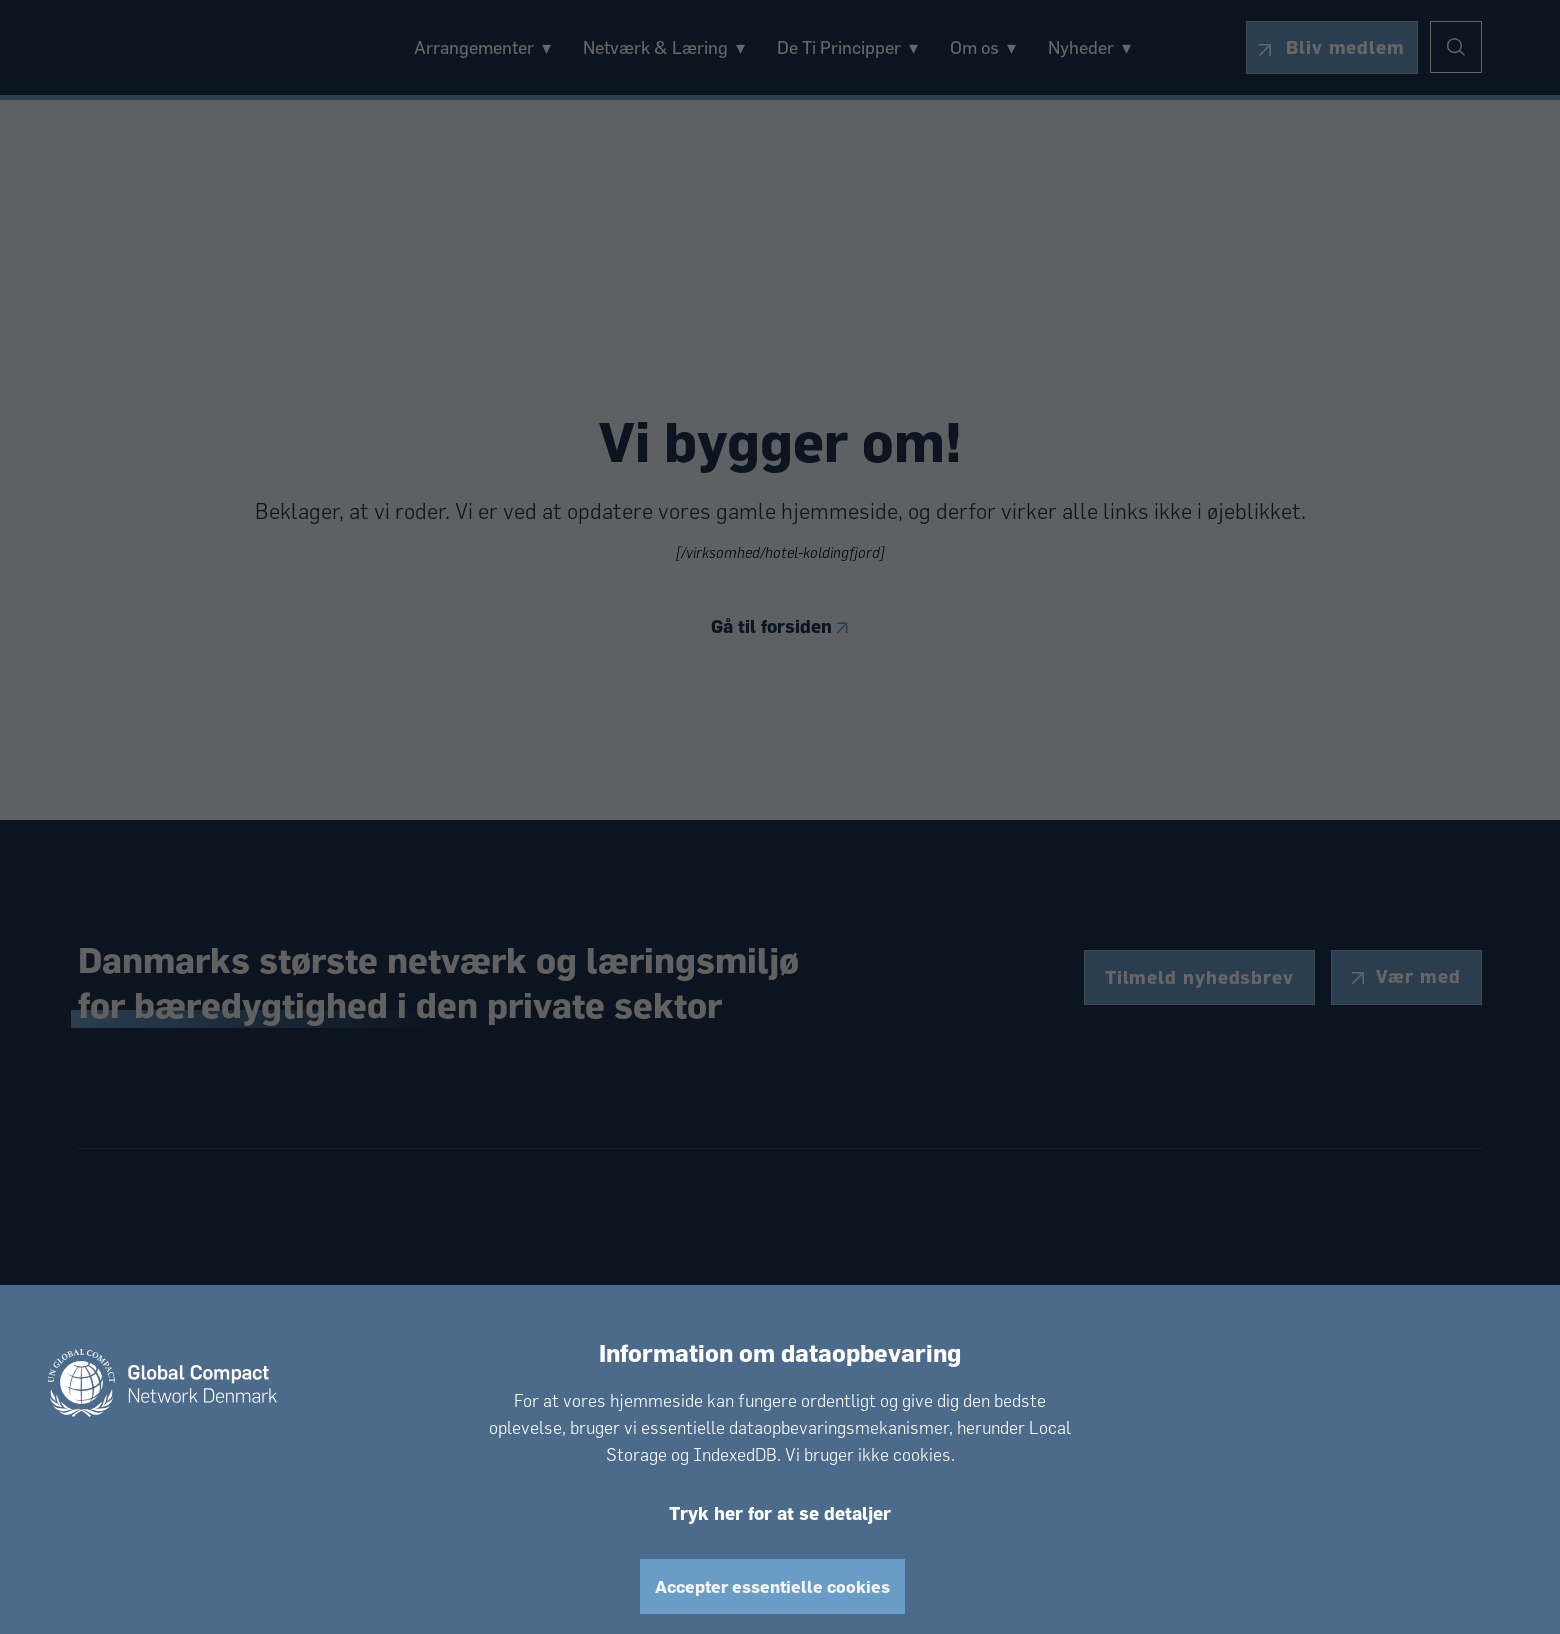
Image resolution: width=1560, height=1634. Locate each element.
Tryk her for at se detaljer (780, 1511)
